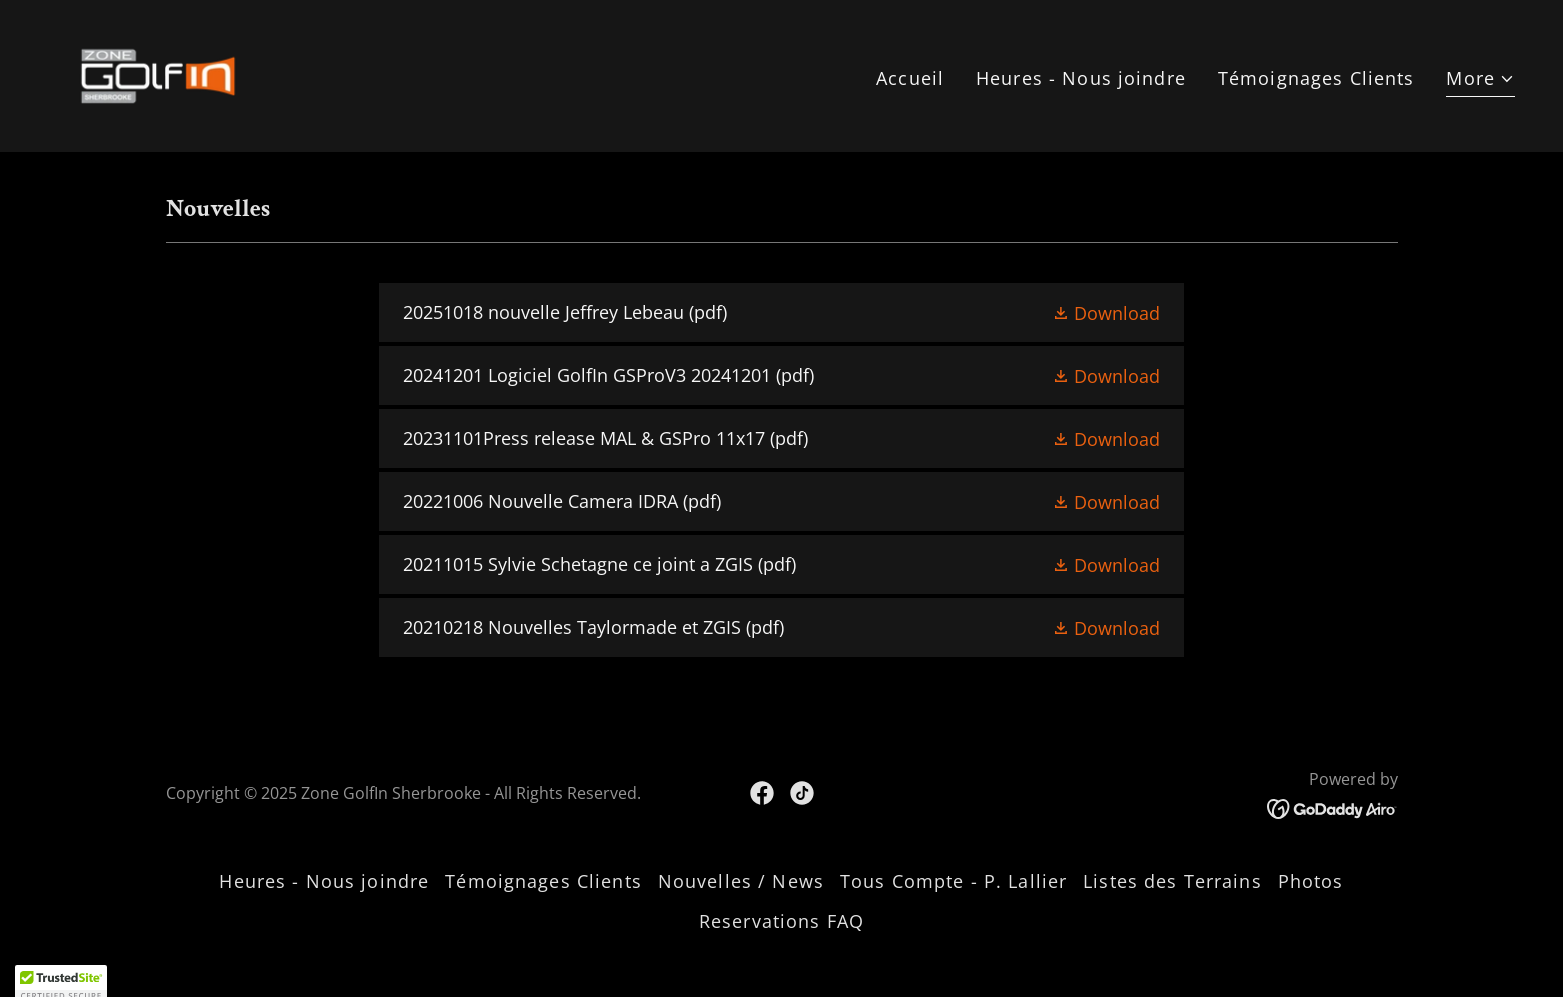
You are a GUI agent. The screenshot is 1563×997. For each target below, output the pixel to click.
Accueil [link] (910, 78)
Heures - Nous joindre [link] (1081, 78)
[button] (1480, 81)
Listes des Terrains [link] (1172, 881)
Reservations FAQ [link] (781, 921)
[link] (158, 74)
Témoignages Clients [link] (1316, 78)
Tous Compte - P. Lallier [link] (953, 881)
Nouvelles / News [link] (741, 881)
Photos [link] (1311, 881)
